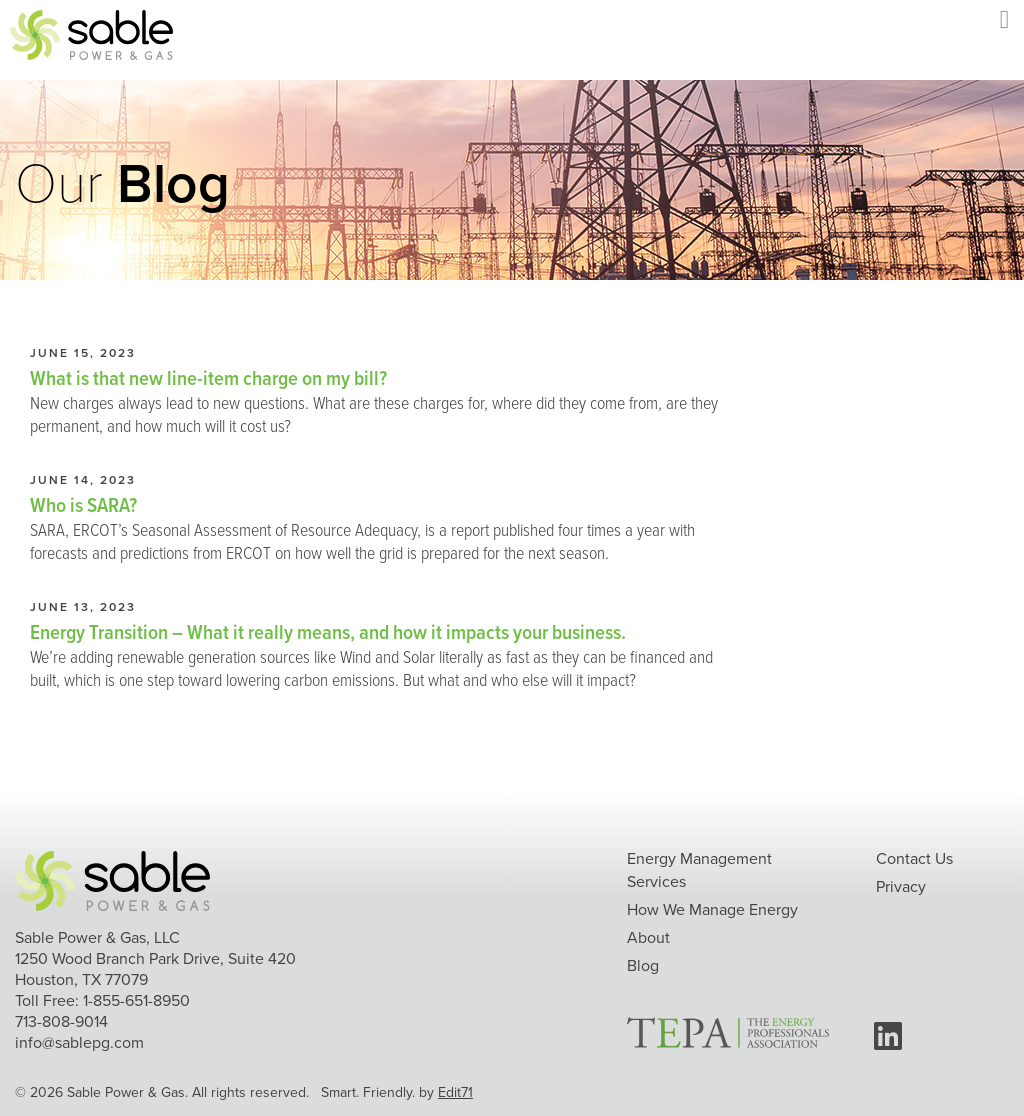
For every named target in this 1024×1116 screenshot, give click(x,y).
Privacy (901, 886)
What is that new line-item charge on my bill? (208, 377)
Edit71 (455, 1092)
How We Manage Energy (712, 909)
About (648, 937)
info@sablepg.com (79, 1042)
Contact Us (914, 858)
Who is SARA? (83, 504)
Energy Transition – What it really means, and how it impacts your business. (328, 631)
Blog (643, 965)
